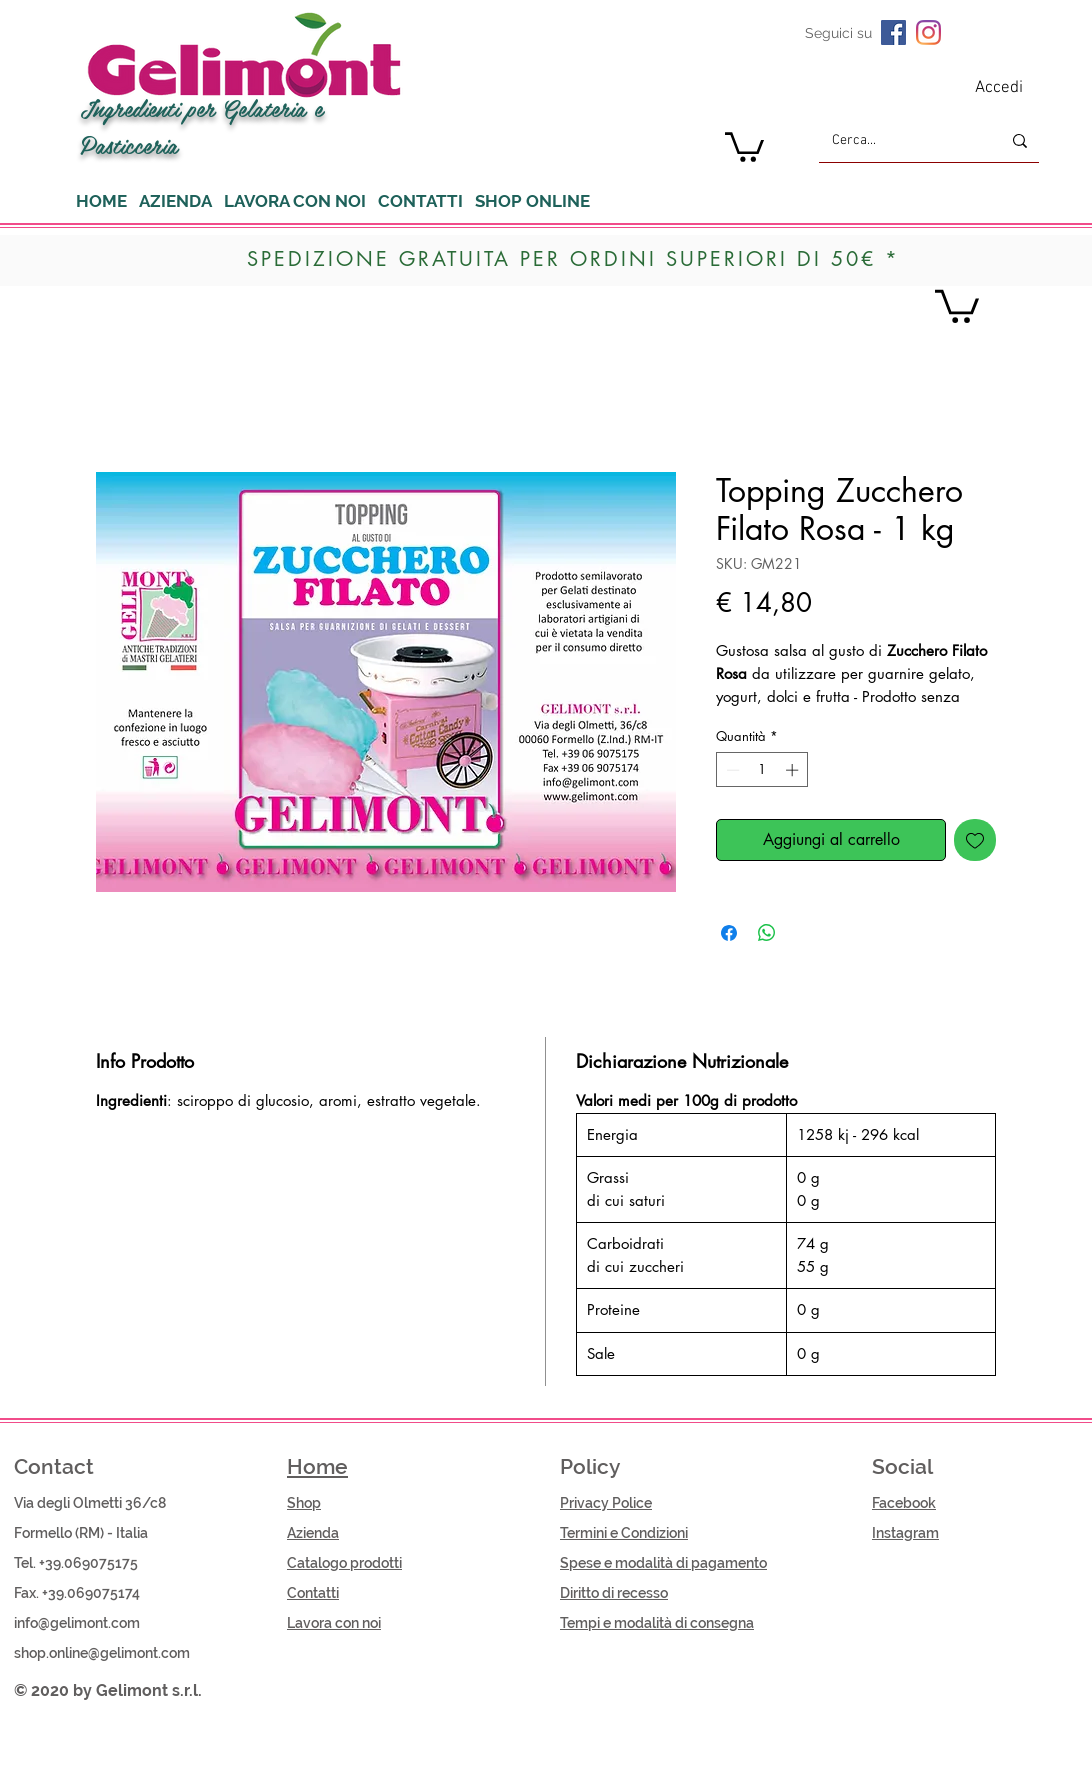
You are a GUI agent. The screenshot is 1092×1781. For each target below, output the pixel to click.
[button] (744, 145)
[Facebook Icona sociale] (893, 32)
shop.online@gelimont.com (102, 1653)
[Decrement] (731, 770)
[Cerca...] (901, 141)
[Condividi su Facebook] (729, 933)
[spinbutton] (762, 770)
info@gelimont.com (77, 1623)
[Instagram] (928, 32)
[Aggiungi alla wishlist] (975, 840)
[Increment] (794, 770)
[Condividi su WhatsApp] (767, 933)
